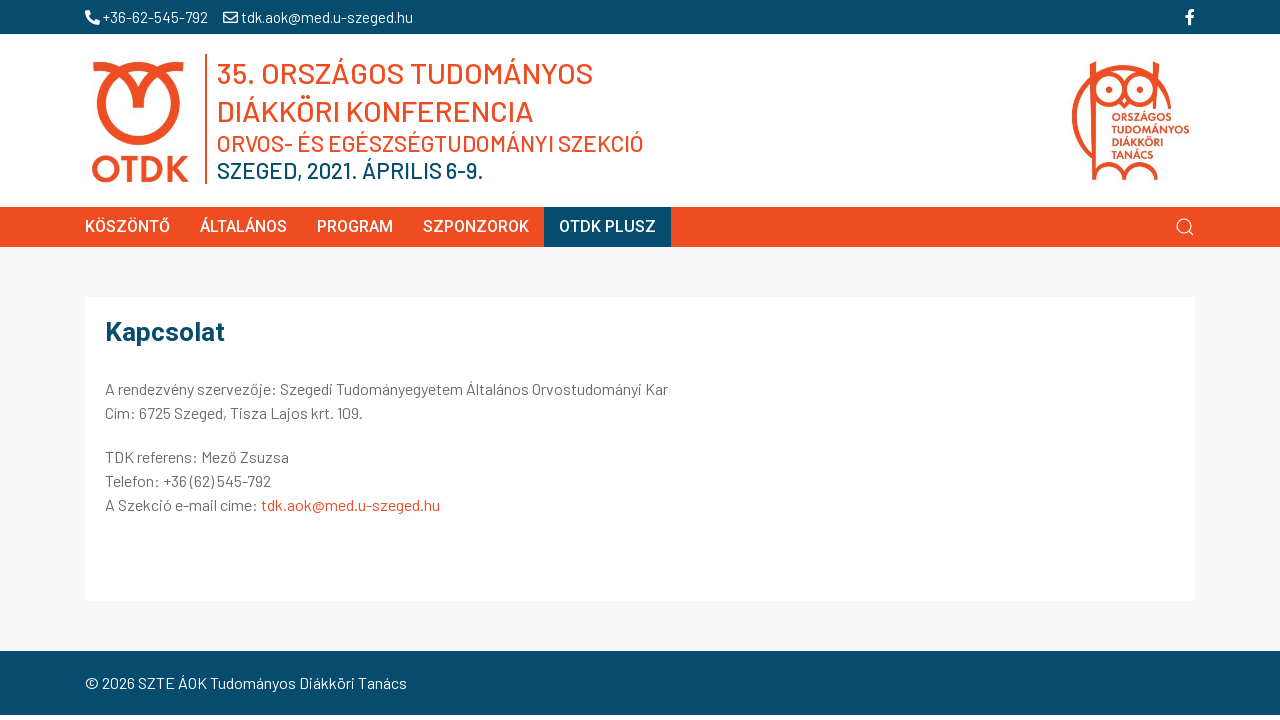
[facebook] (1190, 16)
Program (355, 226)
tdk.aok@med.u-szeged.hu (318, 17)
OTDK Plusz (607, 226)
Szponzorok (476, 226)
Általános (243, 226)
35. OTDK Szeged (719, 120)
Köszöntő (127, 226)
